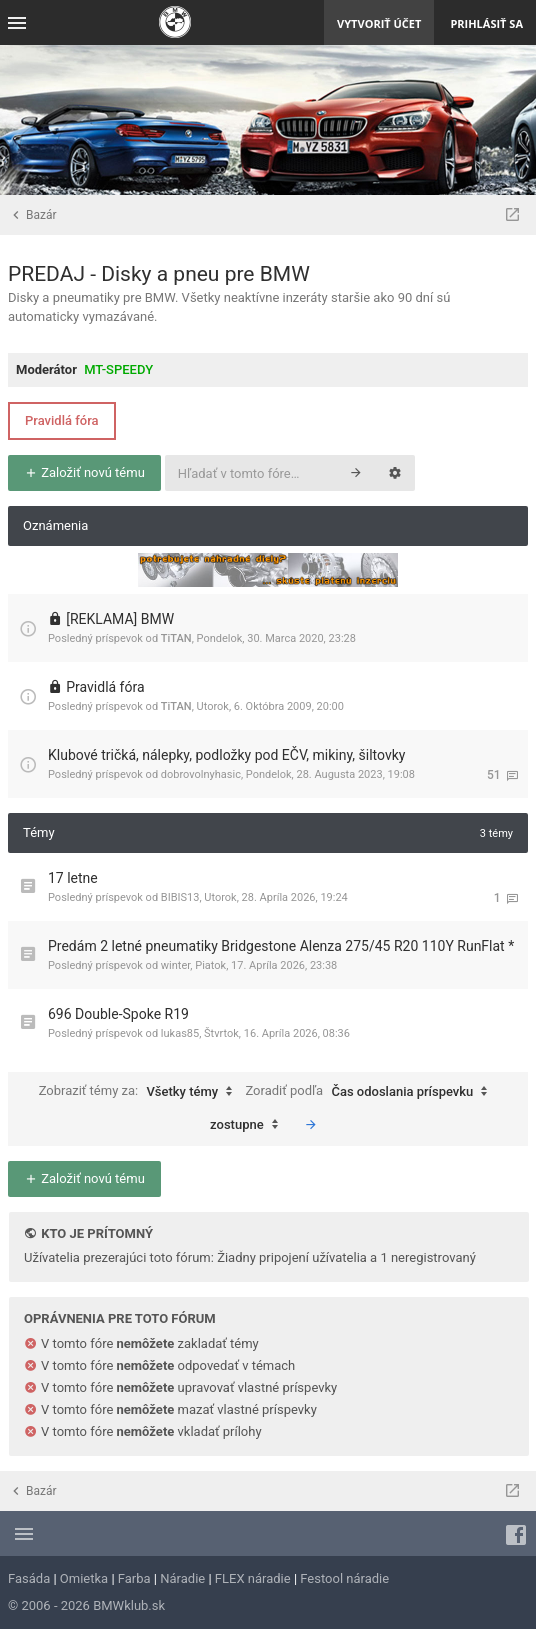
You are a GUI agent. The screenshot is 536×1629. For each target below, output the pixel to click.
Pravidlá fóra (62, 420)
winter (176, 965)
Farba (134, 1578)
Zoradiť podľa (371, 1092)
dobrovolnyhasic (201, 774)
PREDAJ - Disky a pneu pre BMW (159, 274)
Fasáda (29, 1578)
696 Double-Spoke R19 (118, 1014)
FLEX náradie (253, 1578)
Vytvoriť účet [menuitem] (379, 23)
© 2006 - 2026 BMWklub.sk (86, 1605)
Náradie (182, 1578)
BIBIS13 (180, 897)
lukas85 (180, 1033)
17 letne (73, 878)
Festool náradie (344, 1578)
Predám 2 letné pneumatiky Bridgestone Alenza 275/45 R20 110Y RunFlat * (281, 946)
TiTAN (176, 638)
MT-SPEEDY (118, 369)
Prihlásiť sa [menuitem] (486, 23)
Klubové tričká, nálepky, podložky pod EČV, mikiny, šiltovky (226, 755)
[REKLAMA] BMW (120, 619)
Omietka (84, 1578)
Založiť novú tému (84, 472)
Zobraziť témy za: (141, 1092)
